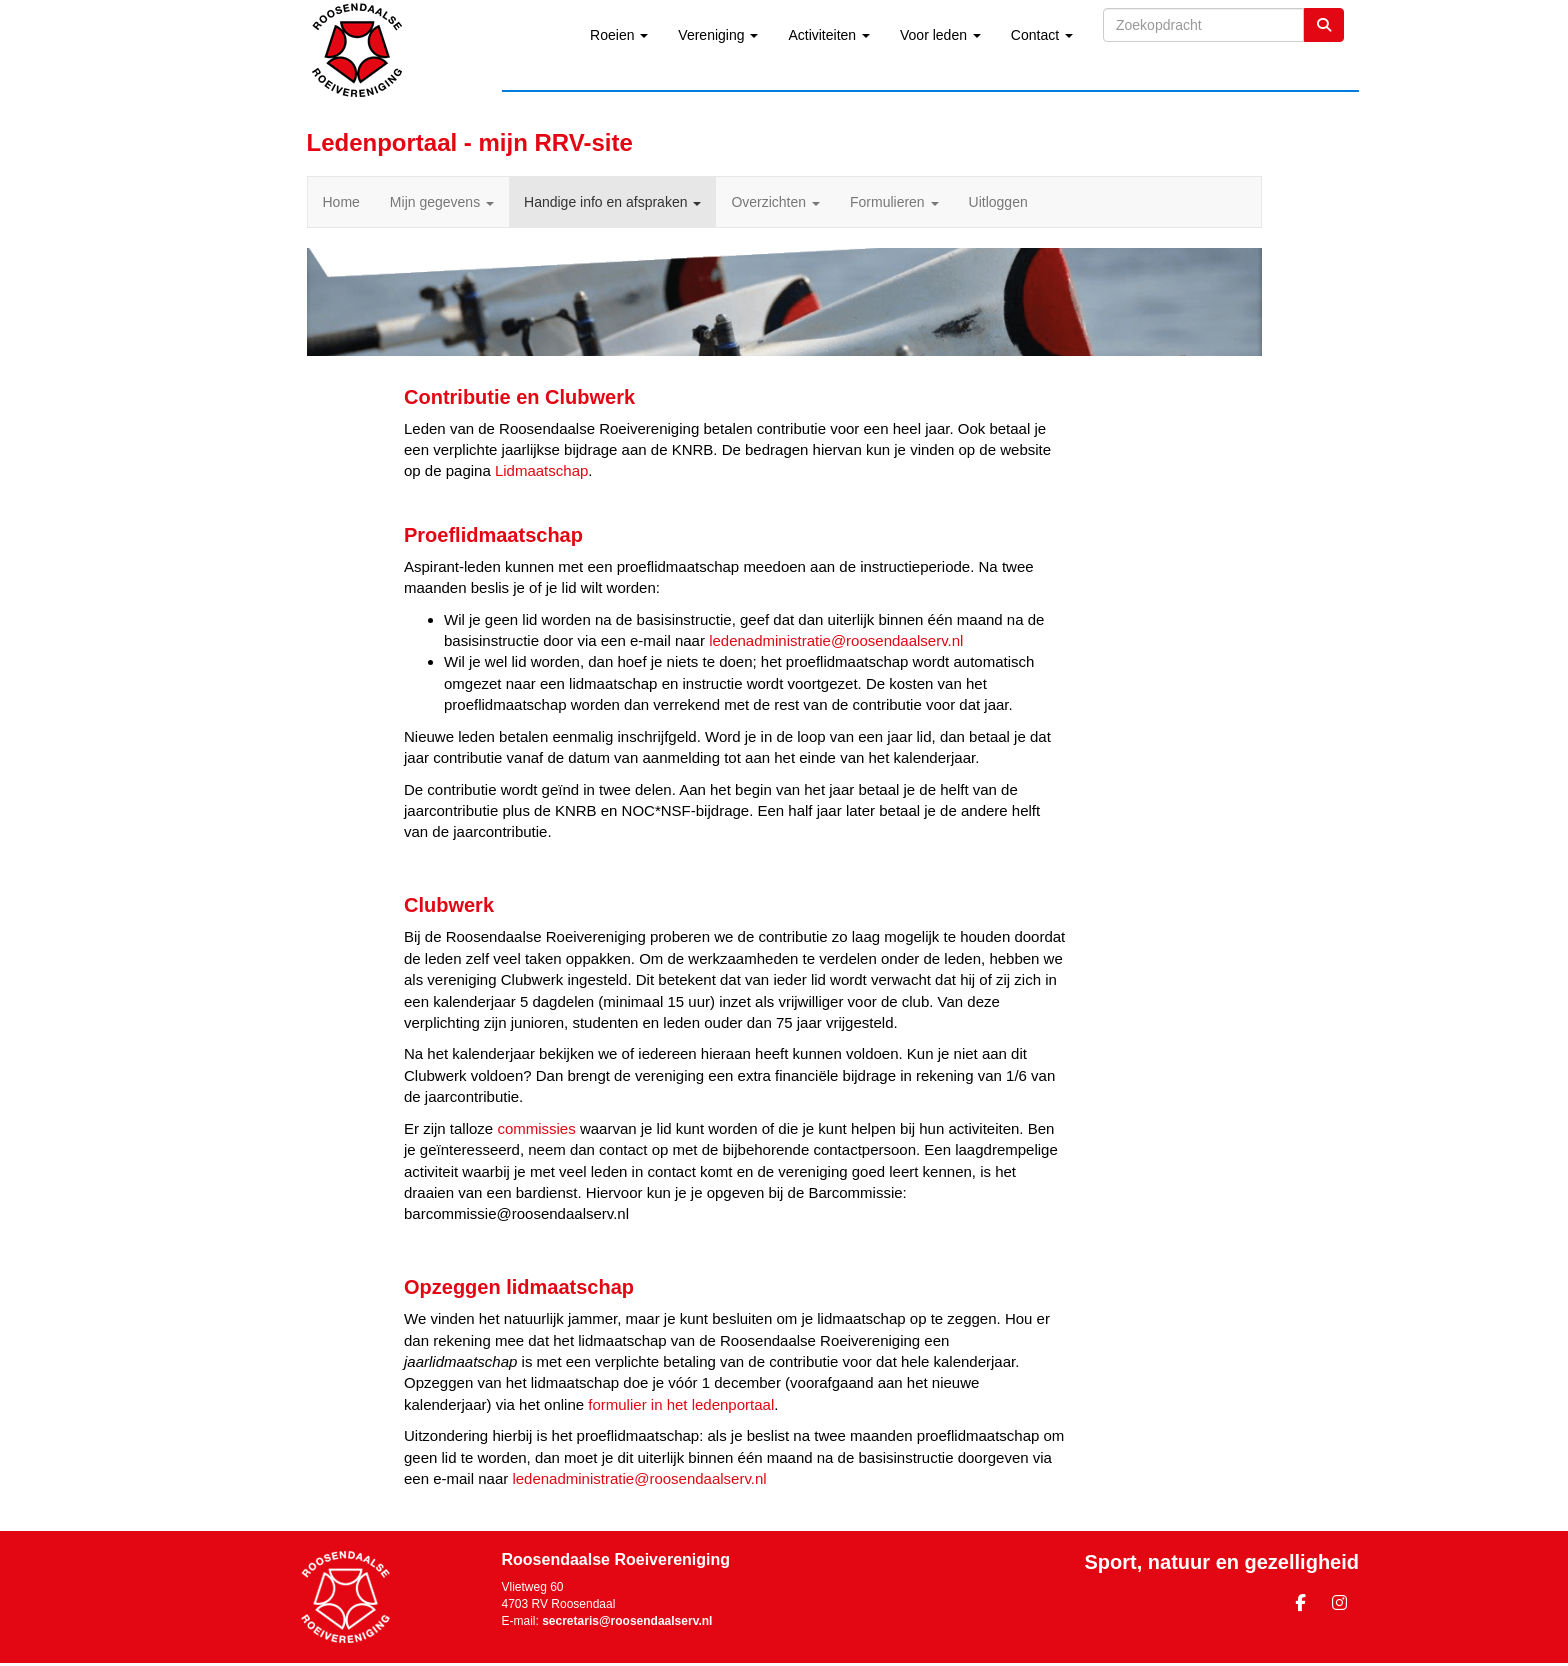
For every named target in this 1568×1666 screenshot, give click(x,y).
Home (341, 202)
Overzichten (775, 202)
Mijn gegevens (442, 202)
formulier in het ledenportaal (681, 1404)
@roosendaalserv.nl (836, 640)
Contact (1042, 35)
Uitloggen (998, 202)
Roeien (619, 35)
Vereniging (718, 35)
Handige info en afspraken (612, 202)
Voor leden (940, 35)
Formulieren (894, 202)
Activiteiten (829, 35)
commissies (536, 1128)
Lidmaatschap (541, 470)
